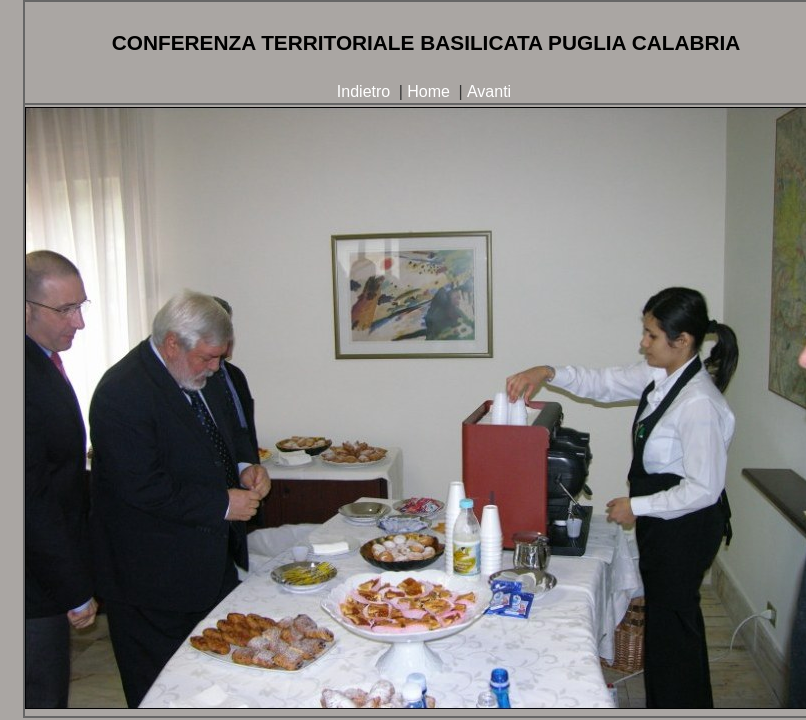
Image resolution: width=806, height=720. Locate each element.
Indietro (363, 91)
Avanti (489, 91)
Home (428, 91)
